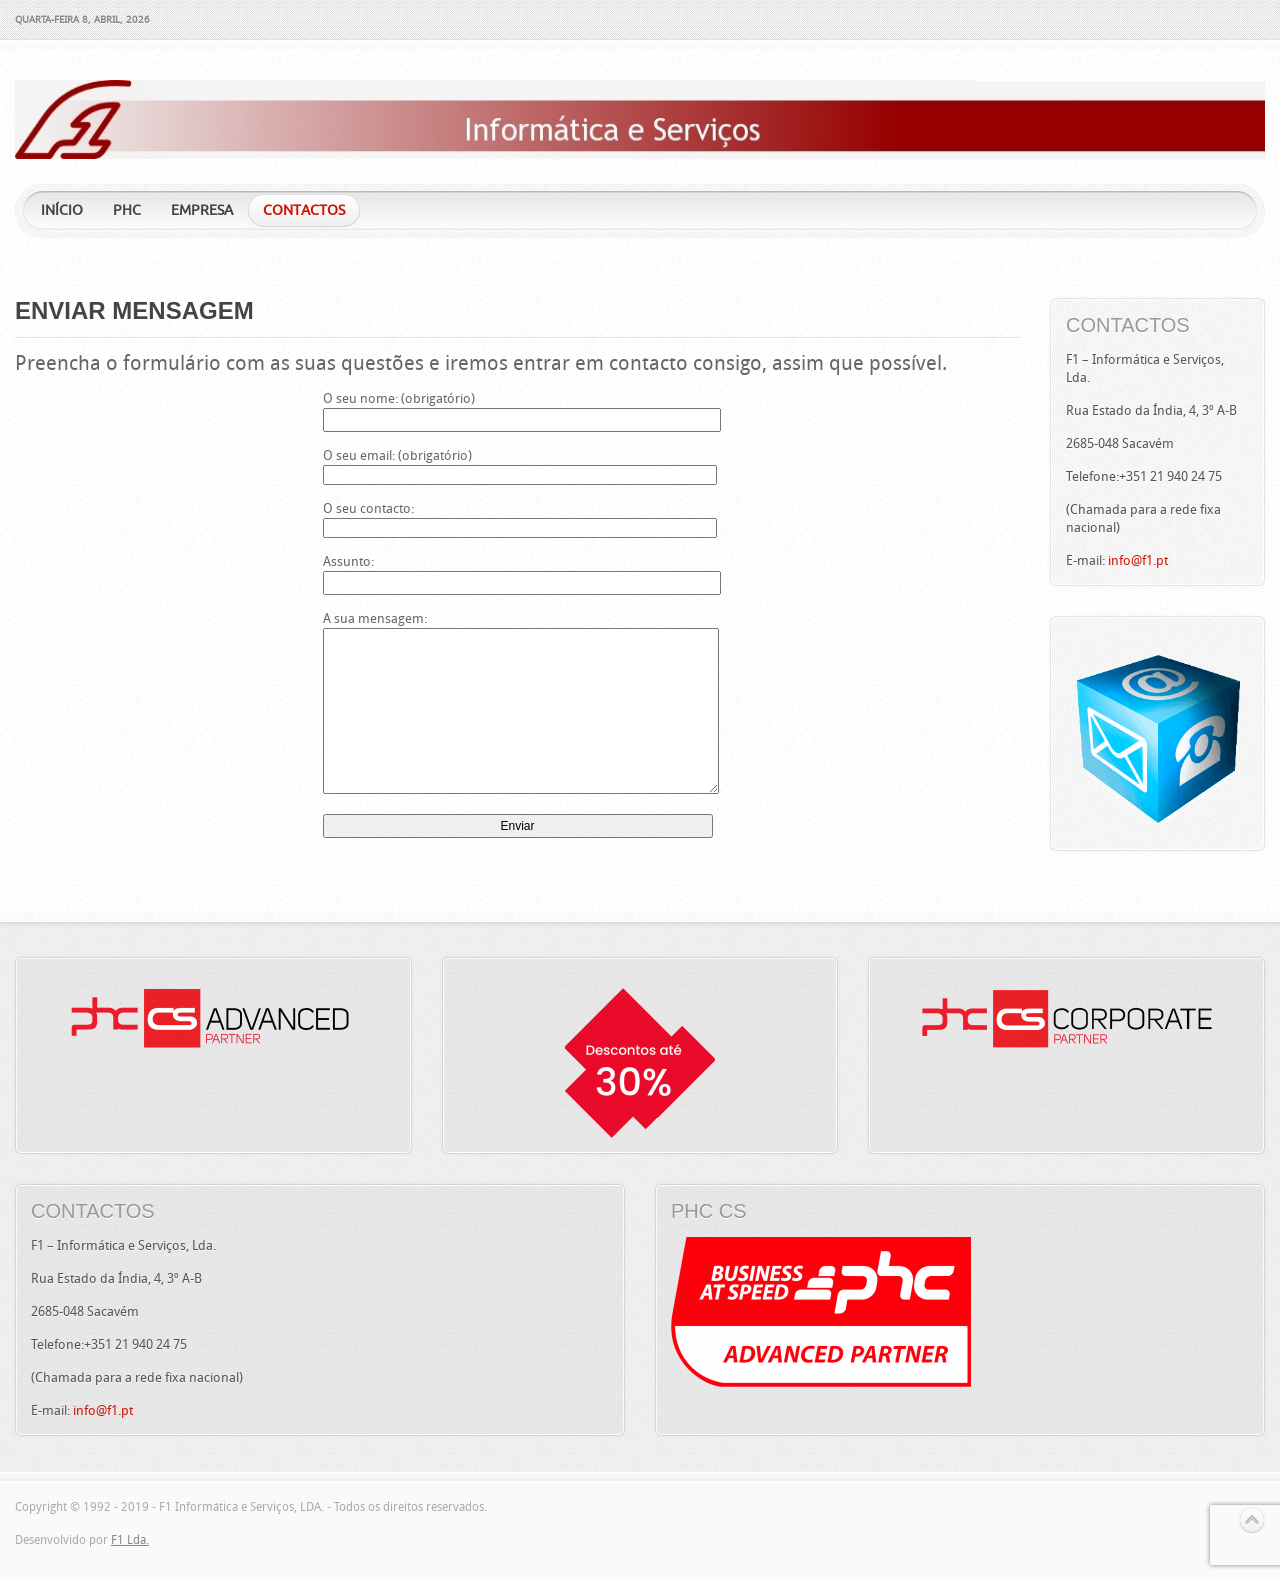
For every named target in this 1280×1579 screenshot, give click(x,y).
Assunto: (518, 571)
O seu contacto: (518, 517)
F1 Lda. (130, 1540)
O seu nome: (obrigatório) (518, 408)
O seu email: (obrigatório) (518, 464)
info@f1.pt (1138, 560)
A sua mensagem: (518, 704)
